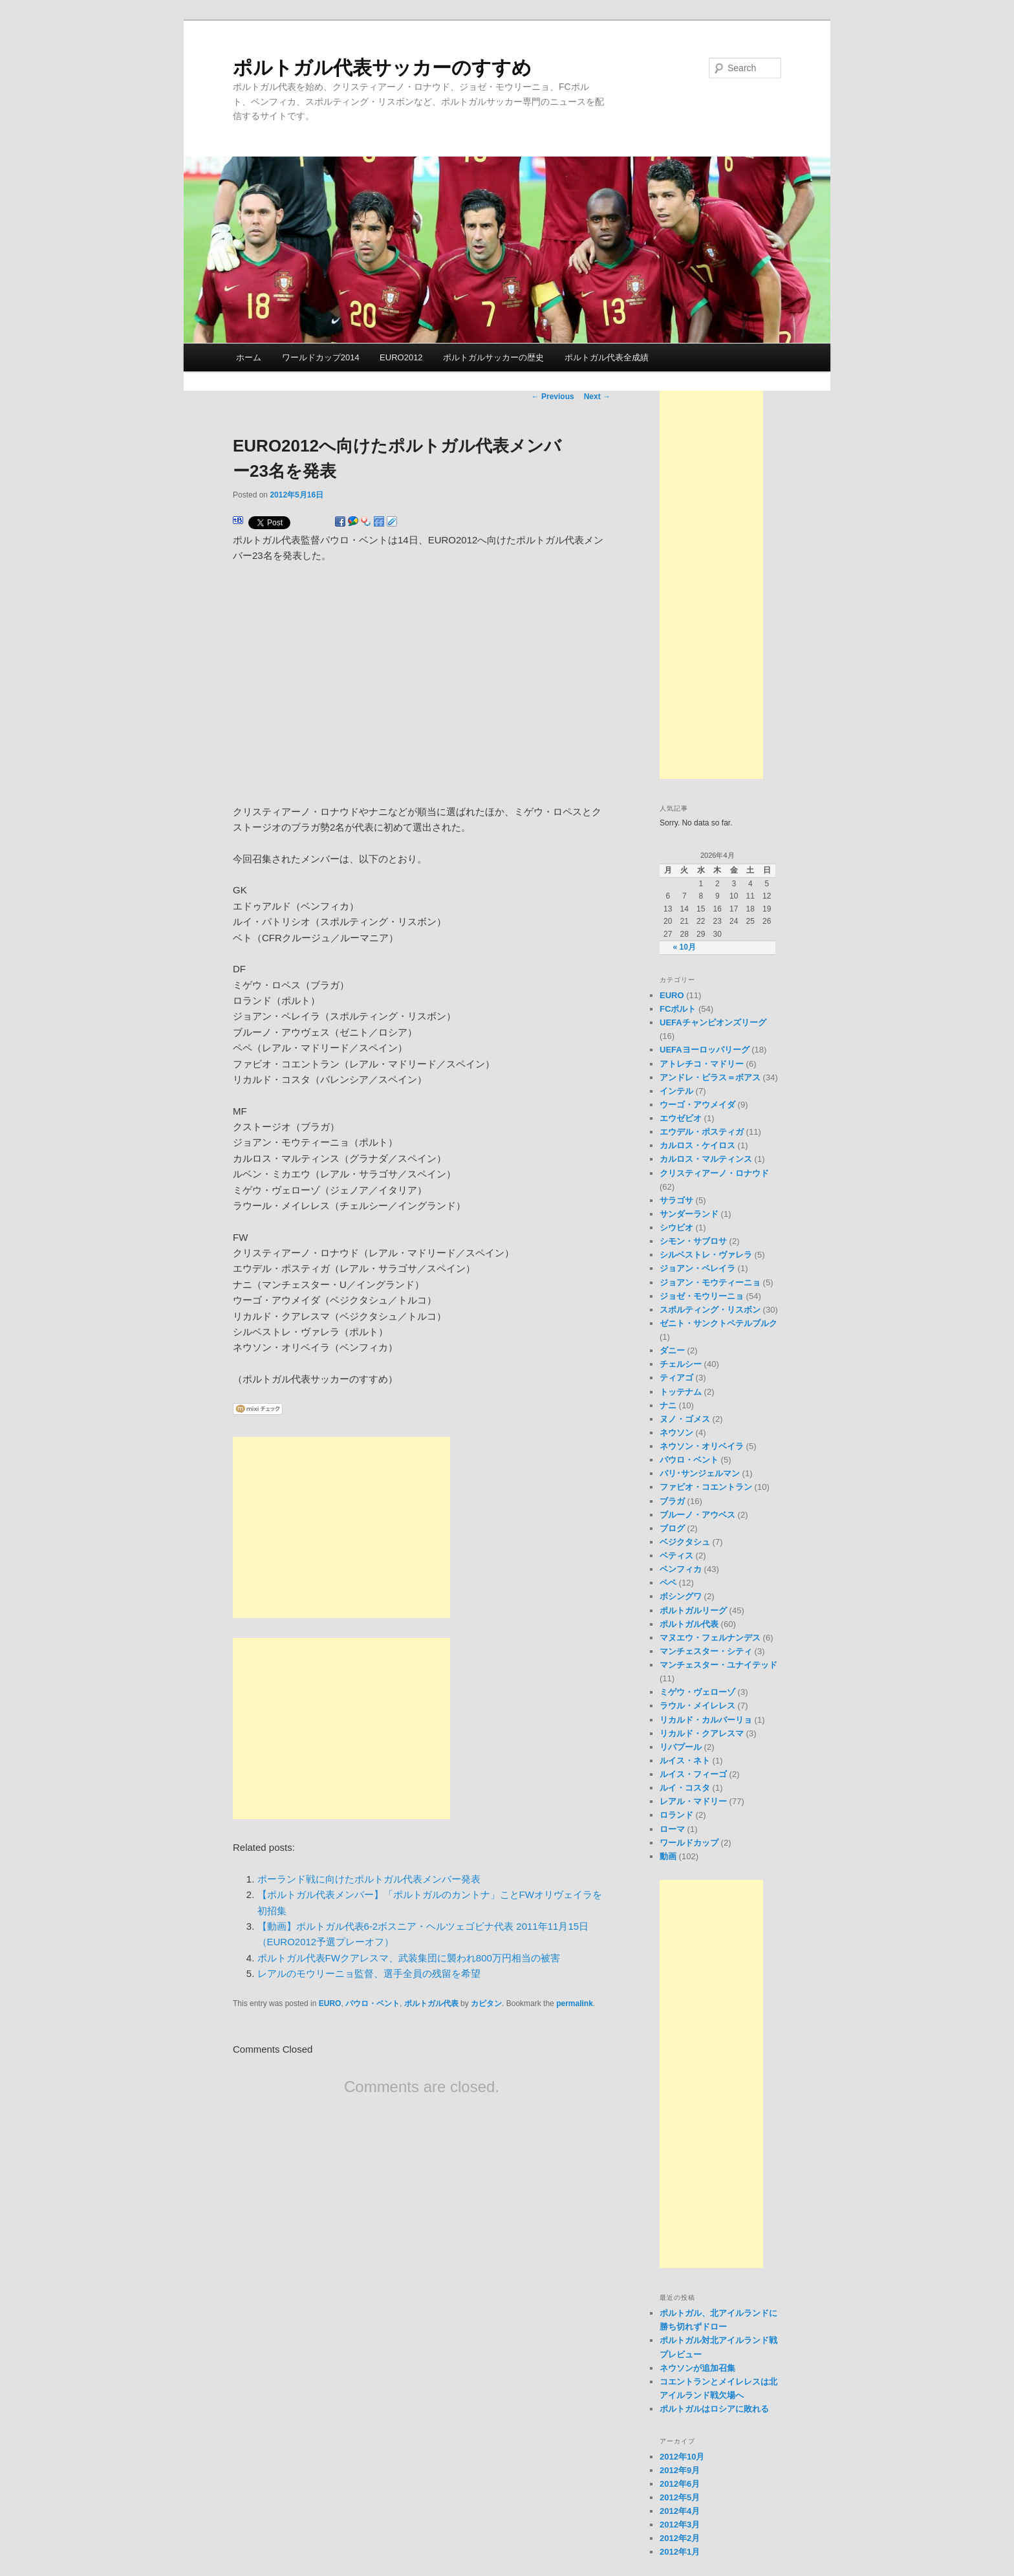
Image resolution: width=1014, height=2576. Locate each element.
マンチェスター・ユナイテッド (718, 1665)
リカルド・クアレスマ (702, 1733)
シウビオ (676, 1227)
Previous (553, 396)
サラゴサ (676, 1200)
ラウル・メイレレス (697, 1705)
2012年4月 (680, 2511)
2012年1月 (680, 2552)
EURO (330, 2003)
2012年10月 (682, 2456)
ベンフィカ (681, 1569)
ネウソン (676, 1432)
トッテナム (681, 1392)
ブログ (672, 1528)
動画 (668, 1856)
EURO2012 (401, 357)
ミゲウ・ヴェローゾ (697, 1692)
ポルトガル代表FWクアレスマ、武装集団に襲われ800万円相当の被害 (408, 1957)
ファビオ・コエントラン (706, 1487)
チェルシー (681, 1364)
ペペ (668, 1583)
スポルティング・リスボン (710, 1310)
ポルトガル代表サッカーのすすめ (382, 67)
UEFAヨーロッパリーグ (705, 1049)
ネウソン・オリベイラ (702, 1446)
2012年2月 (680, 2538)
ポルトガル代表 (431, 2003)
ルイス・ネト (685, 1760)
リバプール (681, 1747)
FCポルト (678, 1009)
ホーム (248, 357)
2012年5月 (680, 2497)
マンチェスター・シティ (706, 1651)
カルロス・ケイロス (697, 1145)
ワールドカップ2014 (321, 357)
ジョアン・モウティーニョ (710, 1282)
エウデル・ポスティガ (702, 1132)
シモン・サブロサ (693, 1241)
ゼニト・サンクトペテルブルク (718, 1323)
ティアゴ (676, 1377)
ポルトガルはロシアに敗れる (714, 2409)
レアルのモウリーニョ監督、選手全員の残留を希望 (368, 1973)
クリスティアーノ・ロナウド (714, 1173)
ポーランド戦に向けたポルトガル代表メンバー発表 (368, 1878)
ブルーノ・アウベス (697, 1515)
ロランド (676, 1815)
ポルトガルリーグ (693, 1610)
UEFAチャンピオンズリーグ (713, 1022)
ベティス (676, 1555)
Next (597, 396)
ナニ (668, 1405)
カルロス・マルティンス (706, 1159)
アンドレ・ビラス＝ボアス (710, 1077)
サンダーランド (689, 1214)
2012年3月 (680, 2524)
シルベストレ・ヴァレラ (706, 1255)
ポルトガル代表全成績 (607, 357)
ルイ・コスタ (685, 1788)
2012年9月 (680, 2470)
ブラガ (672, 1501)
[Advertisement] (341, 1527)
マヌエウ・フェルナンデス (710, 1638)
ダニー (672, 1350)
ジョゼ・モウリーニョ (702, 1296)
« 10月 (684, 947)
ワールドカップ (689, 1843)
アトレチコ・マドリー (702, 1064)
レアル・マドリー (693, 1801)
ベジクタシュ (685, 1542)
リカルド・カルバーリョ (706, 1720)
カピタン (486, 2003)
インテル (676, 1091)
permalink (574, 2003)
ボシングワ (681, 1596)
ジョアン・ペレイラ (697, 1268)
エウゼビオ (681, 1118)
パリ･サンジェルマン (700, 1473)
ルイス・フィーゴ (693, 1774)
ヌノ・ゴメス (685, 1419)
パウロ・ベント (372, 2003)
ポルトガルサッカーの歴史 (493, 357)
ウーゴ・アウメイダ (697, 1104)
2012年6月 (680, 2484)
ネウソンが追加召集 (697, 2368)
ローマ (672, 1829)
